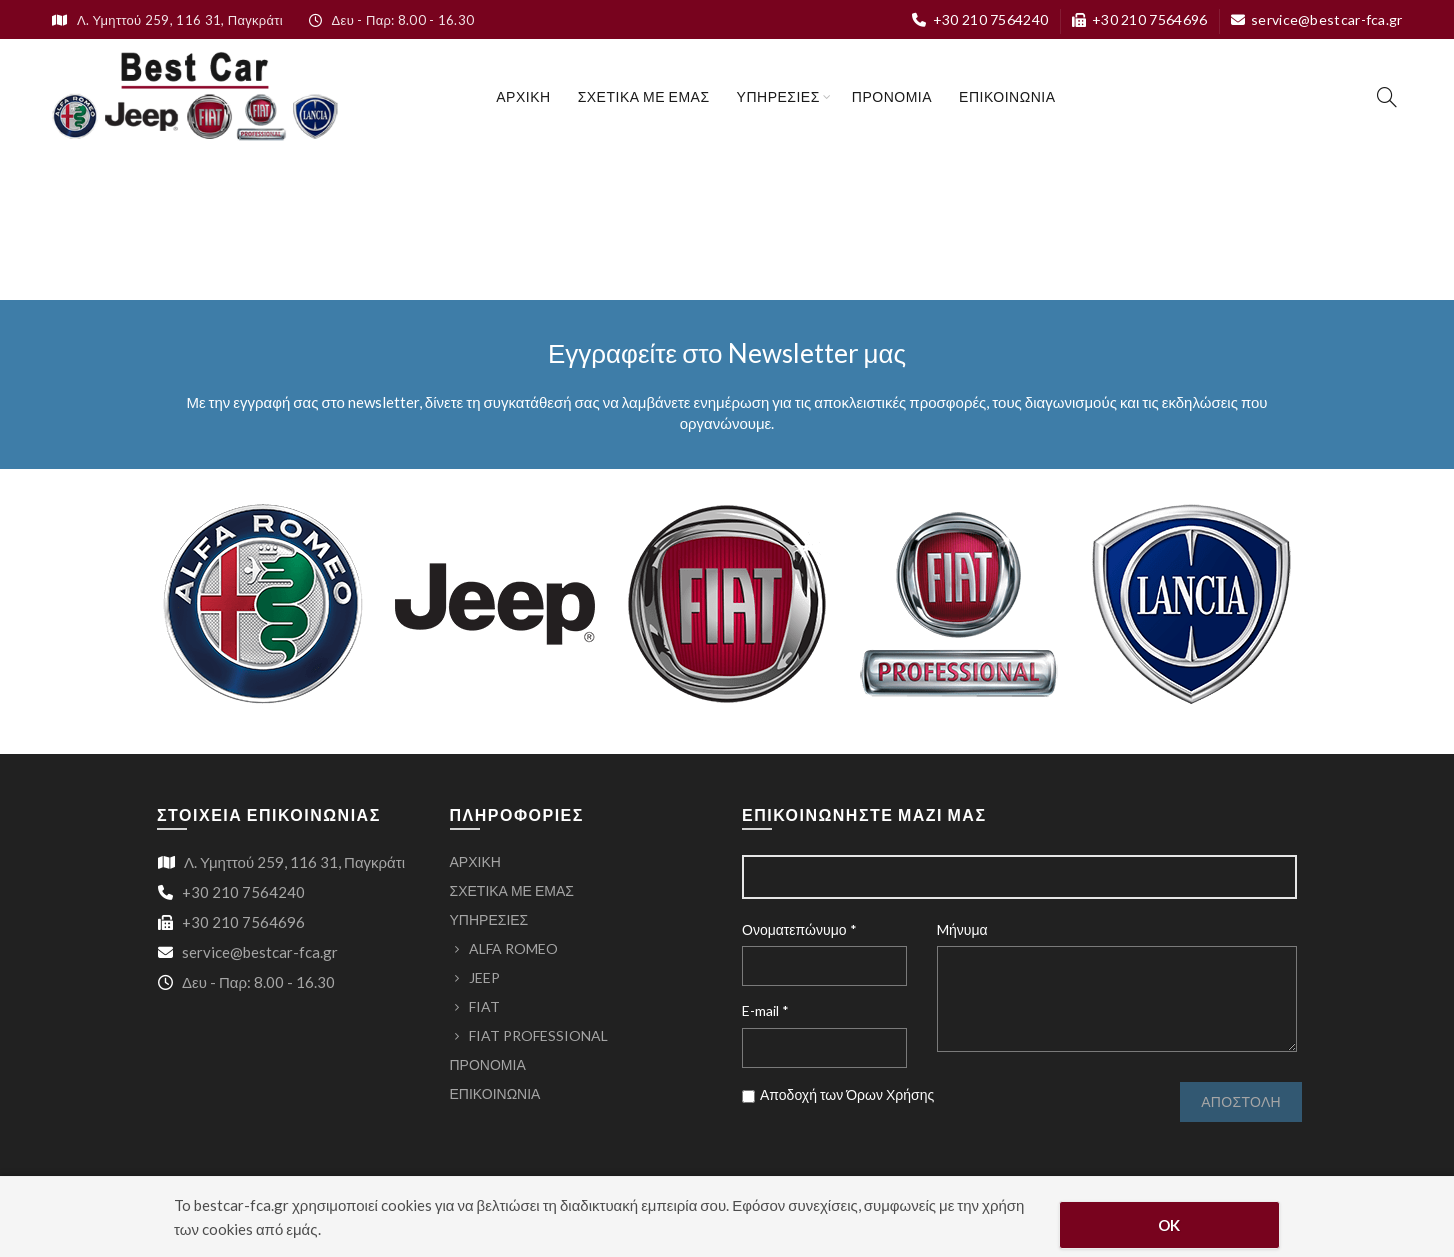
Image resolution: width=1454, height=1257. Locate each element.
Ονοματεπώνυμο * (799, 929)
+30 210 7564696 (1139, 19)
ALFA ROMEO (513, 948)
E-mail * (765, 1010)
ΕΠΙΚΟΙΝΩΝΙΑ (1007, 96)
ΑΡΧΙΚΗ (523, 96)
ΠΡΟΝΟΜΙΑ (892, 96)
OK (1169, 1225)
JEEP (484, 977)
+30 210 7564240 (979, 19)
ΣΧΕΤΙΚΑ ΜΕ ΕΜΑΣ (644, 96)
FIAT (484, 1006)
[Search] (1387, 97)
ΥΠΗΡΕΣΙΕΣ (778, 96)
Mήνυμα (962, 929)
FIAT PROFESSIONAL (538, 1035)
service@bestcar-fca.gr (1316, 19)
